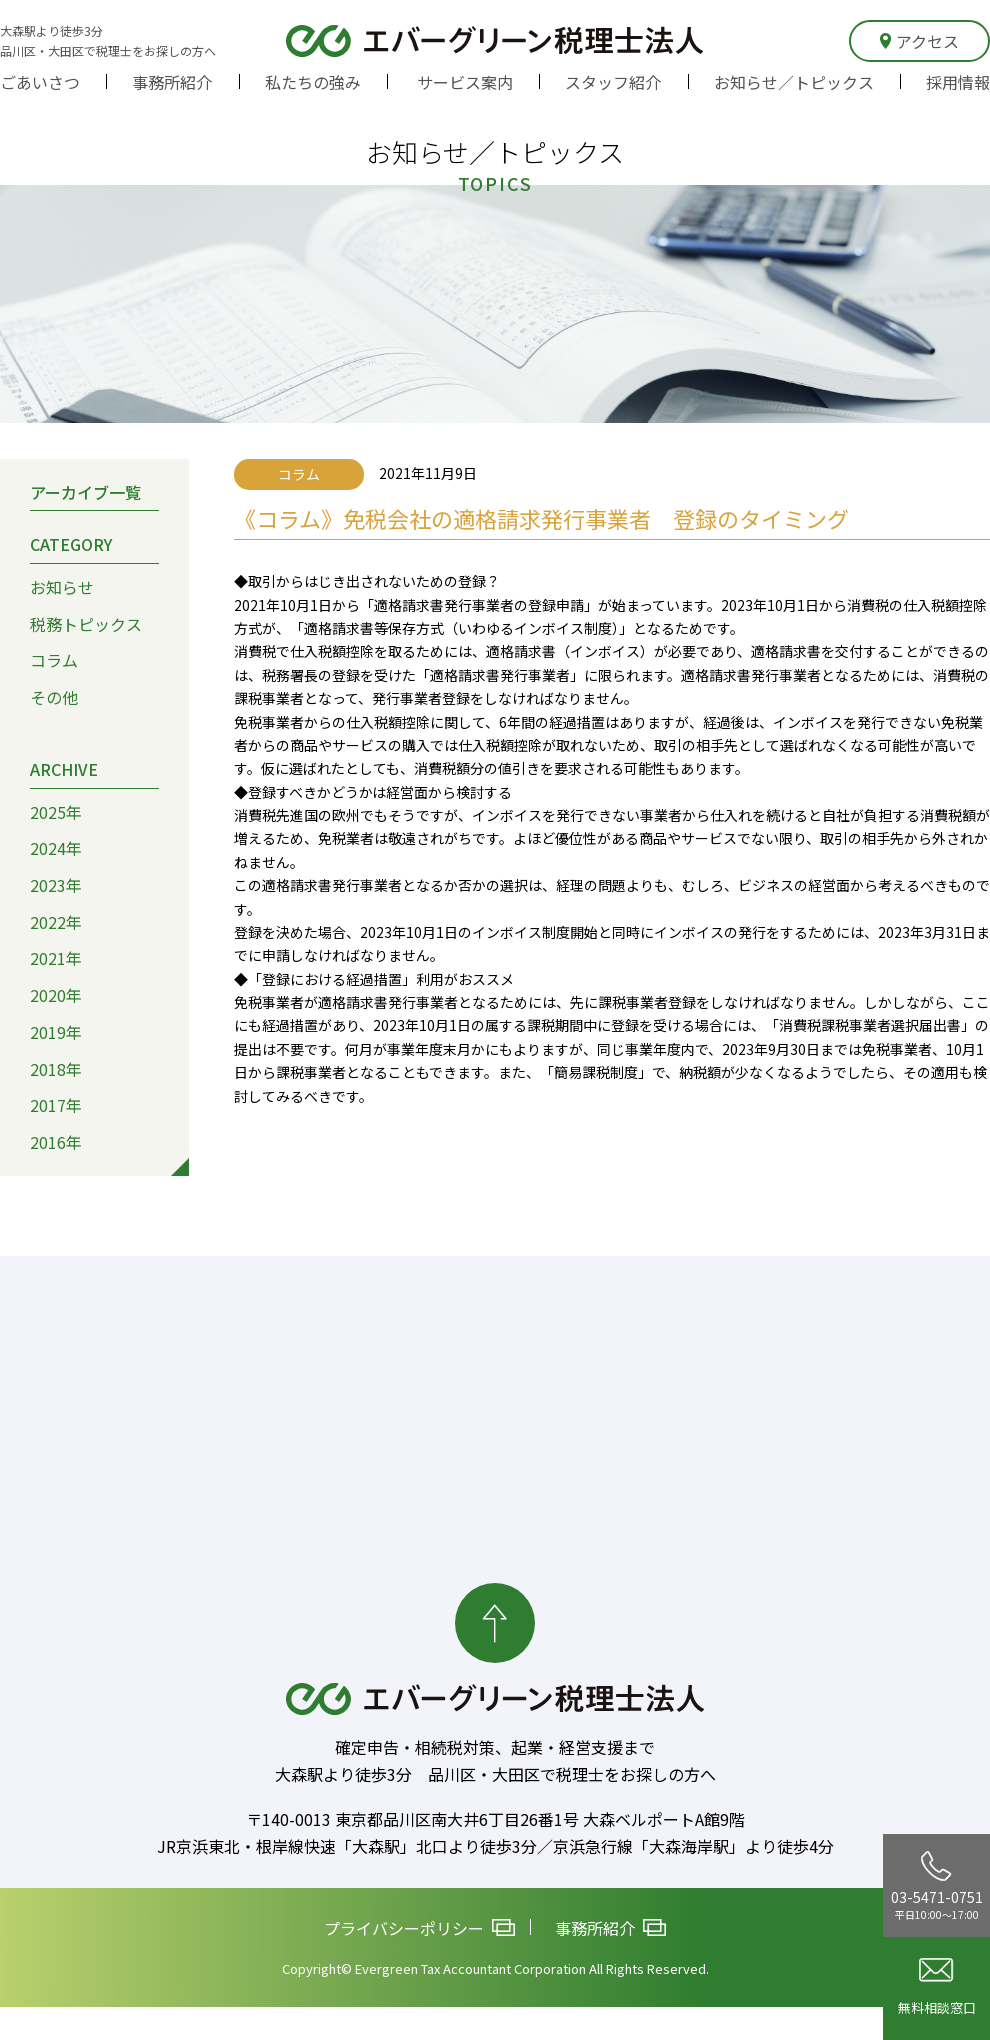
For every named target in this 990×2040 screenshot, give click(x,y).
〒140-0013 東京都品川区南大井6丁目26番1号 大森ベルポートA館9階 (495, 1820)
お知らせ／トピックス (794, 82)
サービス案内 (465, 82)
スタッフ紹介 (613, 82)
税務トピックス (86, 624)
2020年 (56, 995)
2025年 (56, 812)
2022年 (56, 922)
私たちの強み (313, 82)
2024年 (56, 848)
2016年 (56, 1142)
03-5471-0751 (937, 1886)
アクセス (919, 41)
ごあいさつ (40, 82)
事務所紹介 (172, 82)
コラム (54, 661)
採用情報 (958, 82)
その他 (54, 697)
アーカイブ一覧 (85, 492)
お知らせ (62, 587)
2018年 (56, 1069)
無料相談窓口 (937, 1987)
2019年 (56, 1032)
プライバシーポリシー (419, 1928)
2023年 (56, 885)
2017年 (56, 1106)
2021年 (56, 959)
